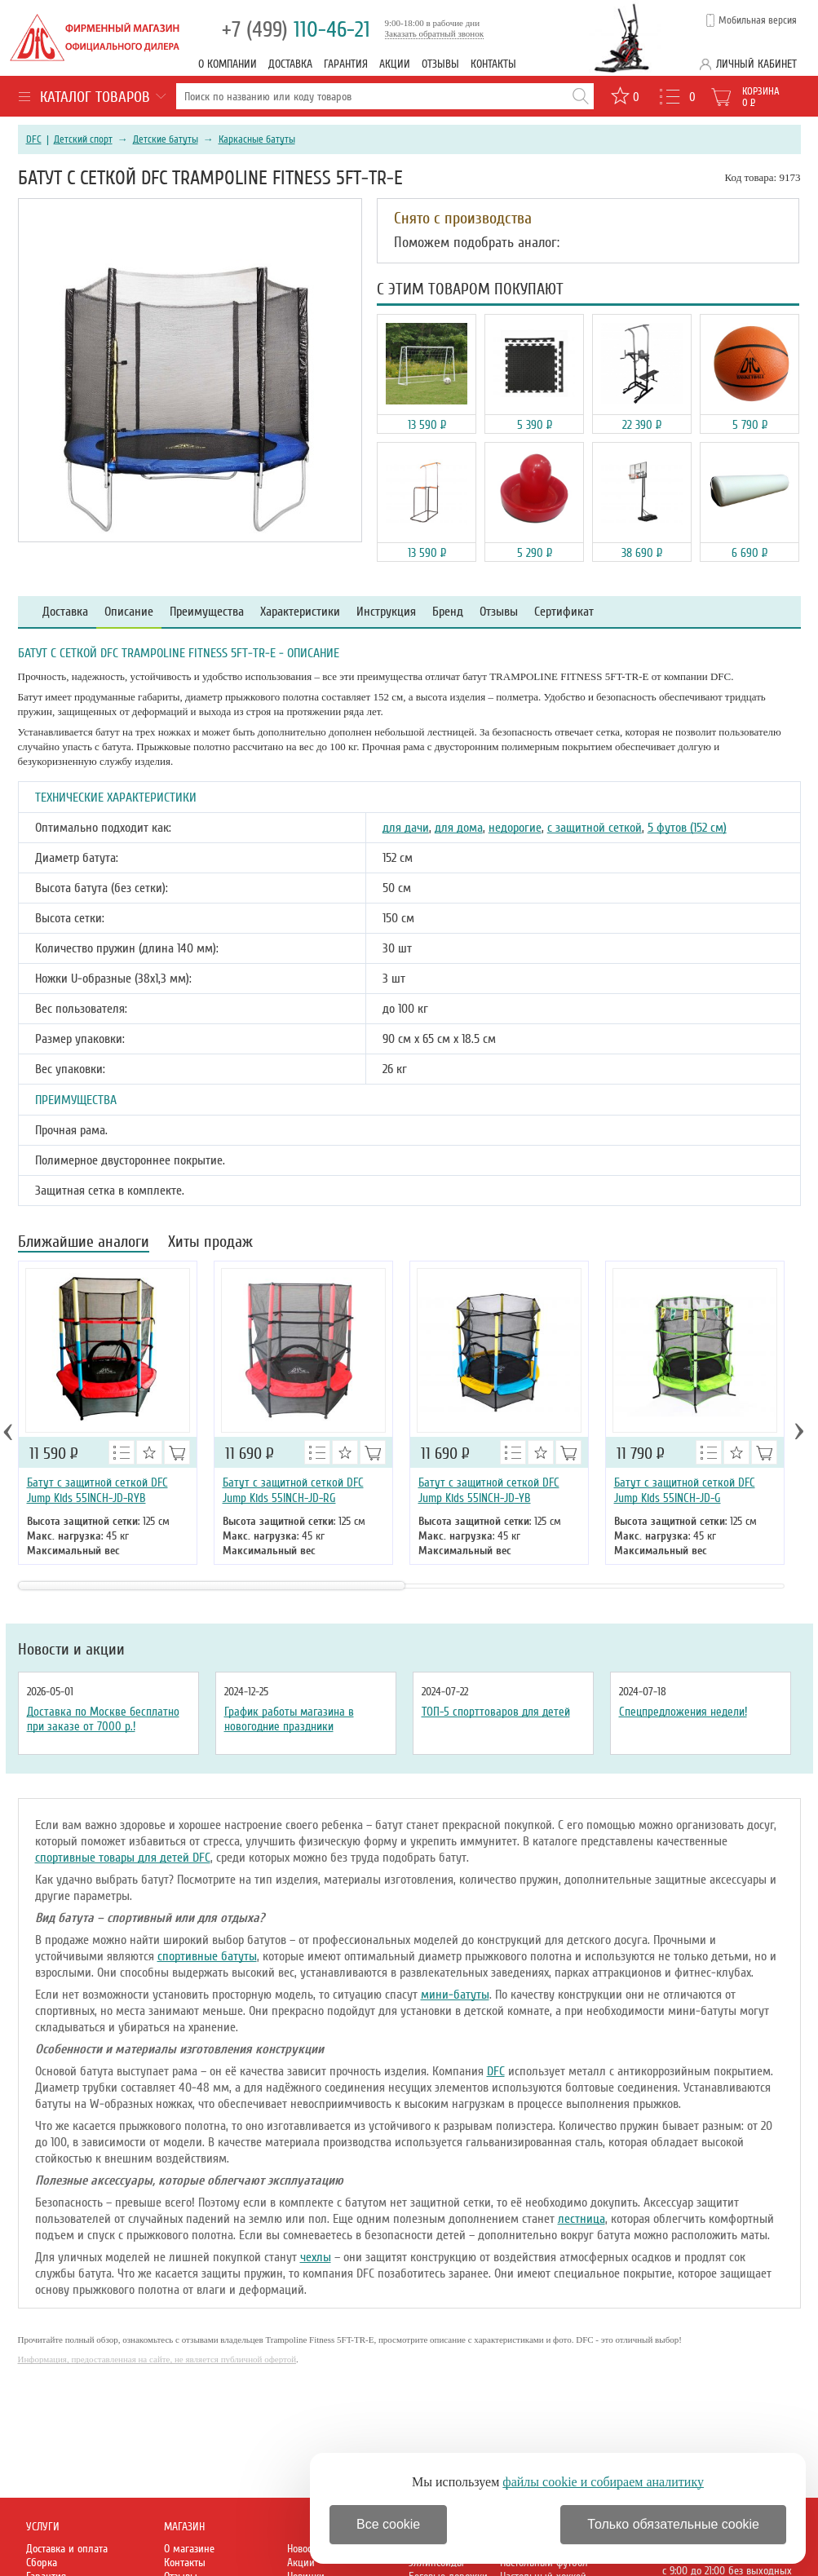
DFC (34, 139)
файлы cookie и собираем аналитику (603, 2482)
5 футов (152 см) (687, 828)
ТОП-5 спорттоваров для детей (496, 1711)
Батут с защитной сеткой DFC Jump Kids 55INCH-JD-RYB (97, 1490)
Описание (128, 612)
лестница (581, 2219)
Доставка (290, 64)
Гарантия (346, 64)
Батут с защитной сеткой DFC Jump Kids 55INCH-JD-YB (488, 1490)
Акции (394, 64)
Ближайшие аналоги (83, 1243)
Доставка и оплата (67, 2549)
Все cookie (388, 2524)
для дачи (405, 828)
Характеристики (300, 612)
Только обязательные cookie (673, 2524)
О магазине (189, 2549)
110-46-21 (296, 29)
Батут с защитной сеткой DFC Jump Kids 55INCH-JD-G (684, 1490)
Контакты (493, 64)
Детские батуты (165, 139)
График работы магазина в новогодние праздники (289, 1719)
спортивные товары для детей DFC (122, 1857)
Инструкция (386, 612)
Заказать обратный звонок (434, 33)
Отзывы (440, 64)
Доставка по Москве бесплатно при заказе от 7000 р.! (103, 1719)
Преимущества (207, 612)
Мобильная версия (758, 20)
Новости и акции (71, 1649)
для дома (459, 828)
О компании (227, 64)
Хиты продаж (210, 1243)
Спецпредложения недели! (683, 1711)
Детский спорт (83, 139)
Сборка (41, 2562)
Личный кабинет (756, 64)
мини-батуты (455, 1994)
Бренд (447, 612)
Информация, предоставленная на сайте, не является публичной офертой (157, 2359)
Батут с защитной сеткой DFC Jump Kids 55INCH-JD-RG (293, 1490)
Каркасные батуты (257, 139)
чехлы (315, 2257)
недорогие (515, 828)
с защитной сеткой (594, 828)
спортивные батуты (207, 1956)
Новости (304, 2549)
